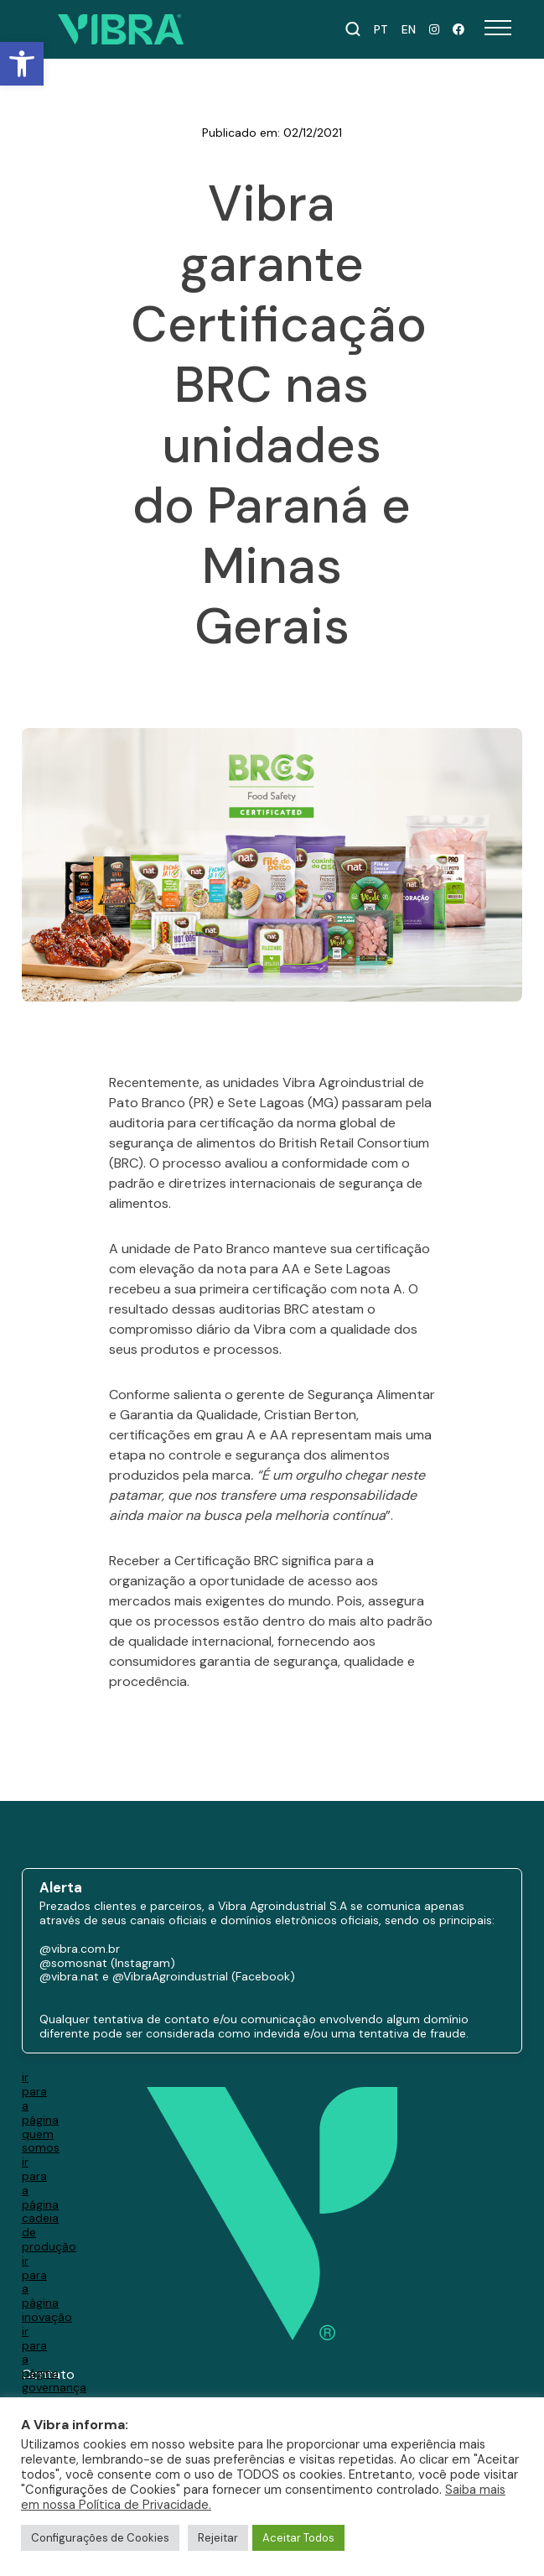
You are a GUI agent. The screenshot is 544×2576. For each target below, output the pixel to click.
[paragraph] (272, 1395)
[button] (22, 64)
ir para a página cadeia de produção (49, 2204)
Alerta (60, 1888)
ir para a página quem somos (41, 2112)
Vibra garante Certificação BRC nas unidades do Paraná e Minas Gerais (272, 415)
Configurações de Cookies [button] (100, 2538)
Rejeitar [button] (218, 2538)
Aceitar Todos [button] (298, 2538)
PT (381, 29)
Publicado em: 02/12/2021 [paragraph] (272, 133)
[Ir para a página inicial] (121, 29)
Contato (48, 2374)
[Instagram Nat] (434, 29)
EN (409, 29)
